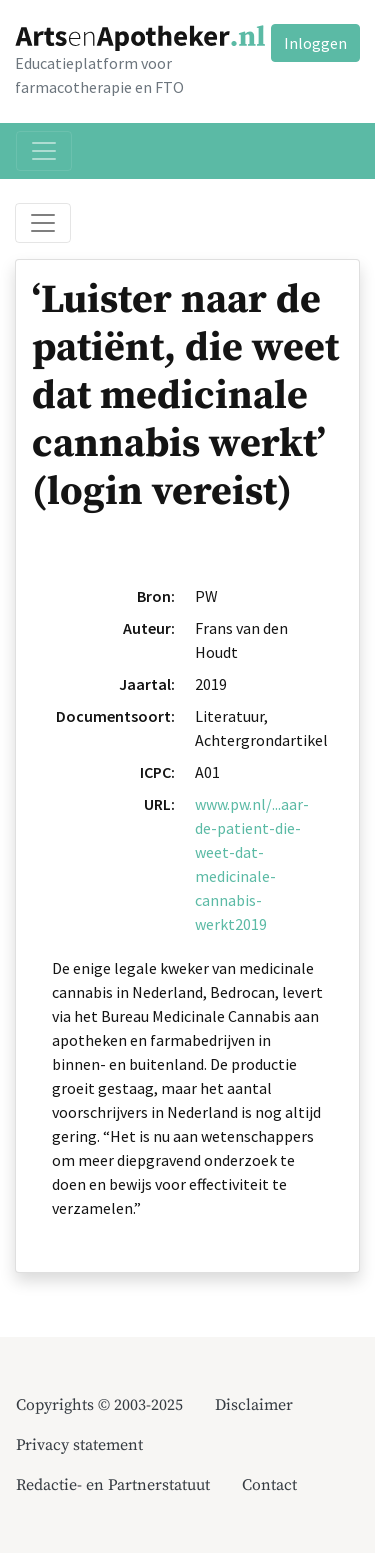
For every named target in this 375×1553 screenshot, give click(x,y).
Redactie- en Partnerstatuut (113, 1485)
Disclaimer (254, 1405)
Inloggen (315, 43)
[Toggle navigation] (44, 151)
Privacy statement (79, 1445)
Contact (269, 1485)
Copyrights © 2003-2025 (99, 1405)
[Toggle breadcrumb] (43, 223)
